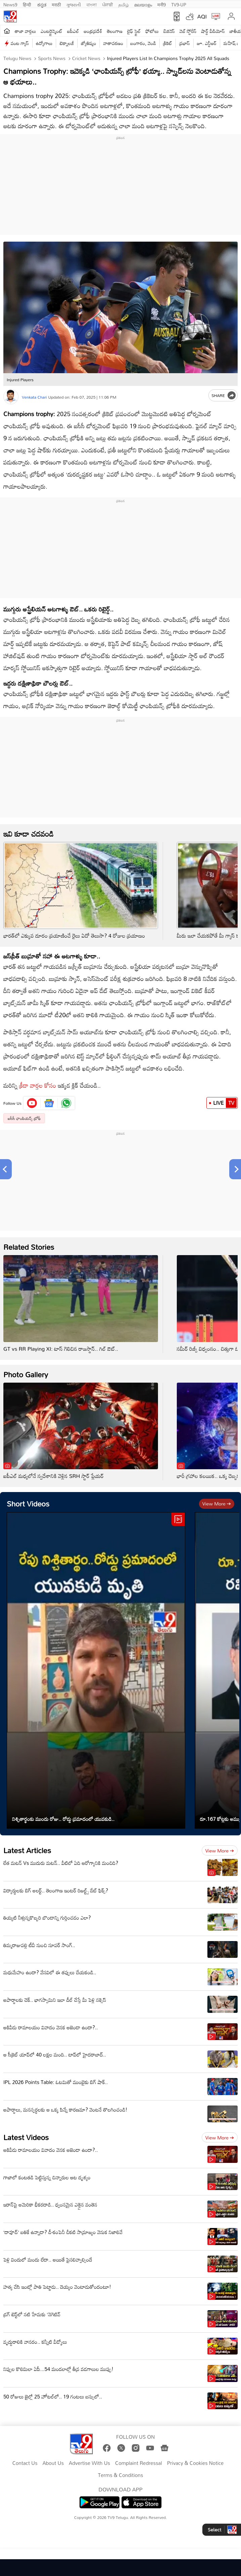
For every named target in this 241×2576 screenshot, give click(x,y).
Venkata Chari (34, 397)
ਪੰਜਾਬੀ (107, 4)
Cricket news (86, 58)
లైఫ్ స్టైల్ (134, 31)
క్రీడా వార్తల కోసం (37, 1085)
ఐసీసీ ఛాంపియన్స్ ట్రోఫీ (24, 1118)
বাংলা (91, 4)
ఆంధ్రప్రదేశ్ (93, 31)
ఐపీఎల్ (73, 31)
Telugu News (17, 58)
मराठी (56, 4)
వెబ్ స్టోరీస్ (188, 31)
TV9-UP (178, 4)
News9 (10, 4)
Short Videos (28, 1503)
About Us (53, 2463)
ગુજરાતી (73, 4)
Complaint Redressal (138, 2463)
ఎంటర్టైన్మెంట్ (52, 31)
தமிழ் (123, 4)
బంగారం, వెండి (143, 43)
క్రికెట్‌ (167, 43)
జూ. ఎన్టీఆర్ (206, 43)
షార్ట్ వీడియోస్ (213, 31)
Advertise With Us (89, 2463)
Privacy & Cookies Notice (195, 2463)
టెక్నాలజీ (66, 43)
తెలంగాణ (114, 31)
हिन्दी (27, 4)
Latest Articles (27, 1850)
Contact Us (25, 2463)
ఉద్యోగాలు (44, 43)
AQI (202, 16)
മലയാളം (143, 4)
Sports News (51, 58)
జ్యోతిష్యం (88, 43)
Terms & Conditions (120, 2475)
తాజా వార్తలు (25, 31)
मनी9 (161, 4)
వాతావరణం (113, 43)
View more (216, 1503)
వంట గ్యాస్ (20, 43)
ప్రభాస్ (184, 43)
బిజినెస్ (169, 31)
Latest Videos (26, 2137)
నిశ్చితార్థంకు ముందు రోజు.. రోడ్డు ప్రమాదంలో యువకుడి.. (63, 1819)
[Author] (10, 396)
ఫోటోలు (152, 31)
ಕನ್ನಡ (41, 4)
